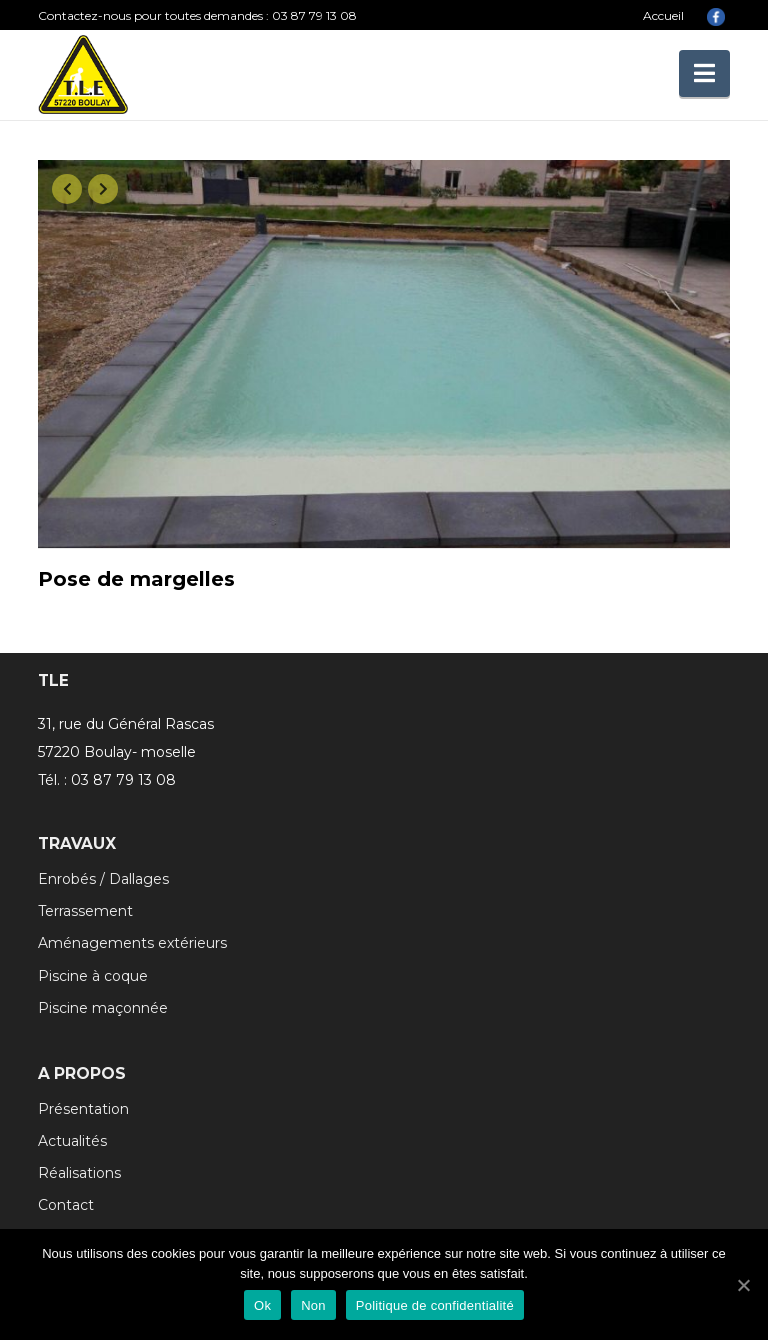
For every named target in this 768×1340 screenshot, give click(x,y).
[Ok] (743, 1285)
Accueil (663, 15)
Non (313, 1305)
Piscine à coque (93, 976)
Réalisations (79, 1173)
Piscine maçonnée (103, 1008)
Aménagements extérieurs (132, 943)
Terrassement (85, 911)
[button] (704, 73)
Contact (66, 1205)
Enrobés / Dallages (103, 879)
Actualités (72, 1141)
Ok (262, 1305)
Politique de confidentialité (435, 1305)
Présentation (83, 1109)
